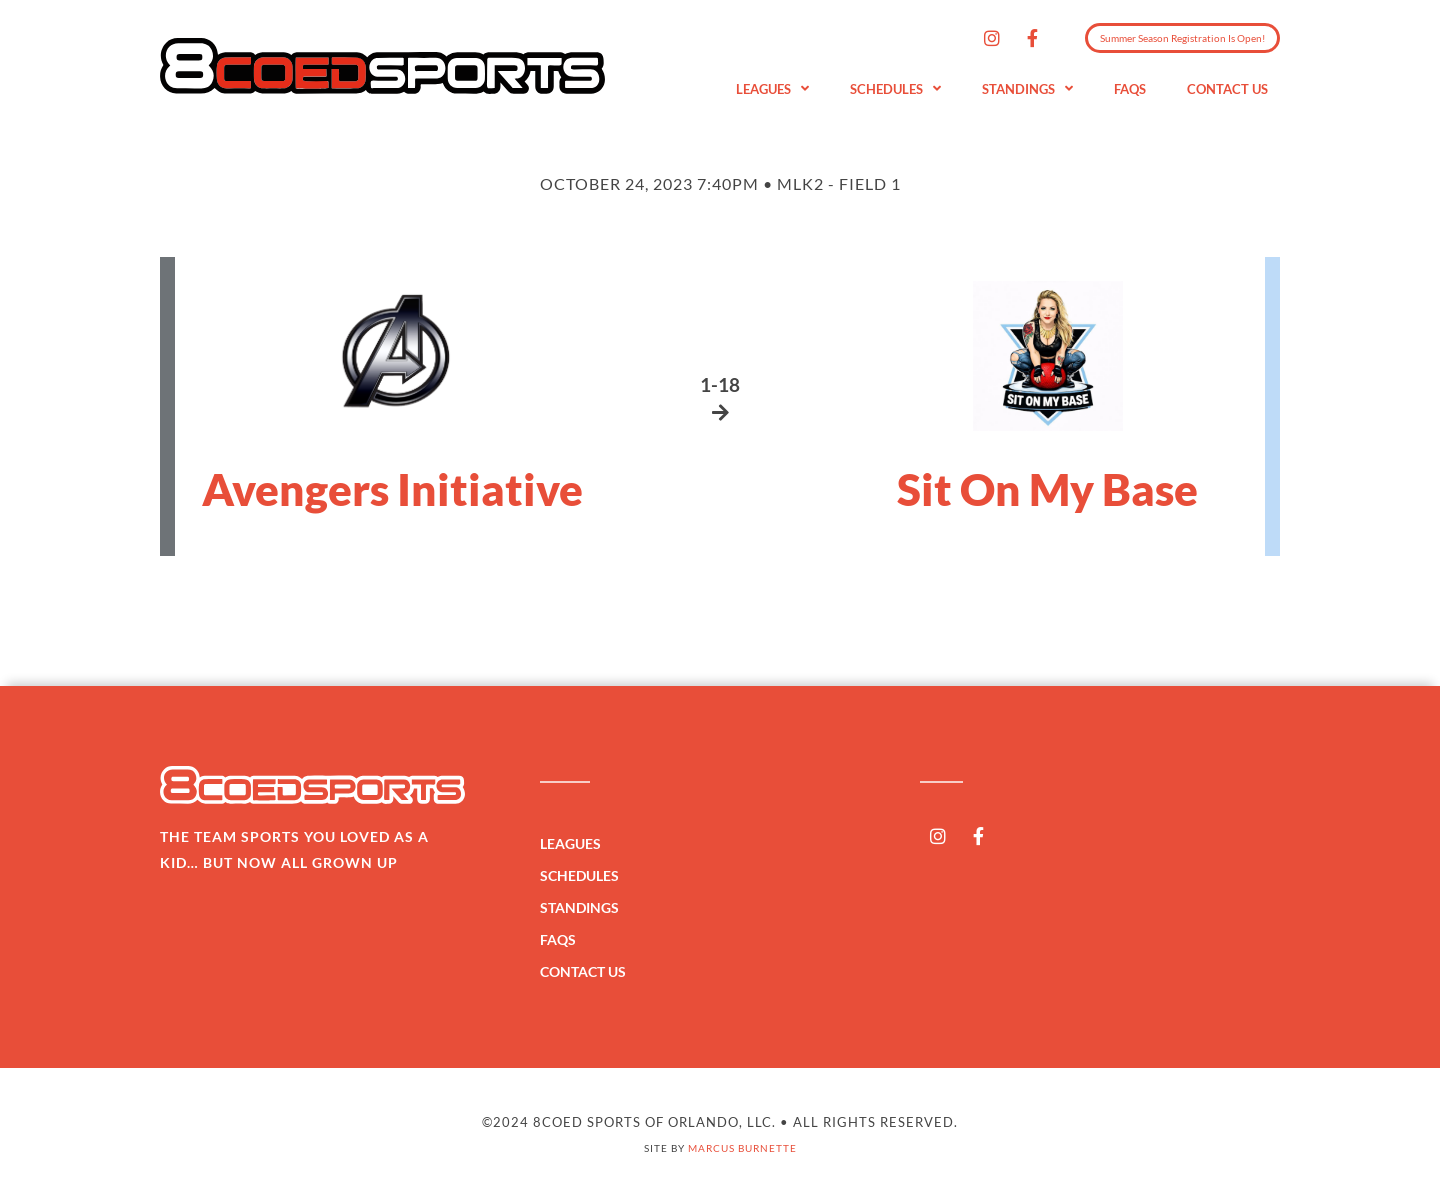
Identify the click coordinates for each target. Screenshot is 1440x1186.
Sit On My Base (1047, 489)
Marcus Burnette (742, 1148)
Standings (1027, 89)
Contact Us (1227, 89)
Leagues (772, 89)
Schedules (895, 89)
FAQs (1130, 89)
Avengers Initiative (392, 489)
